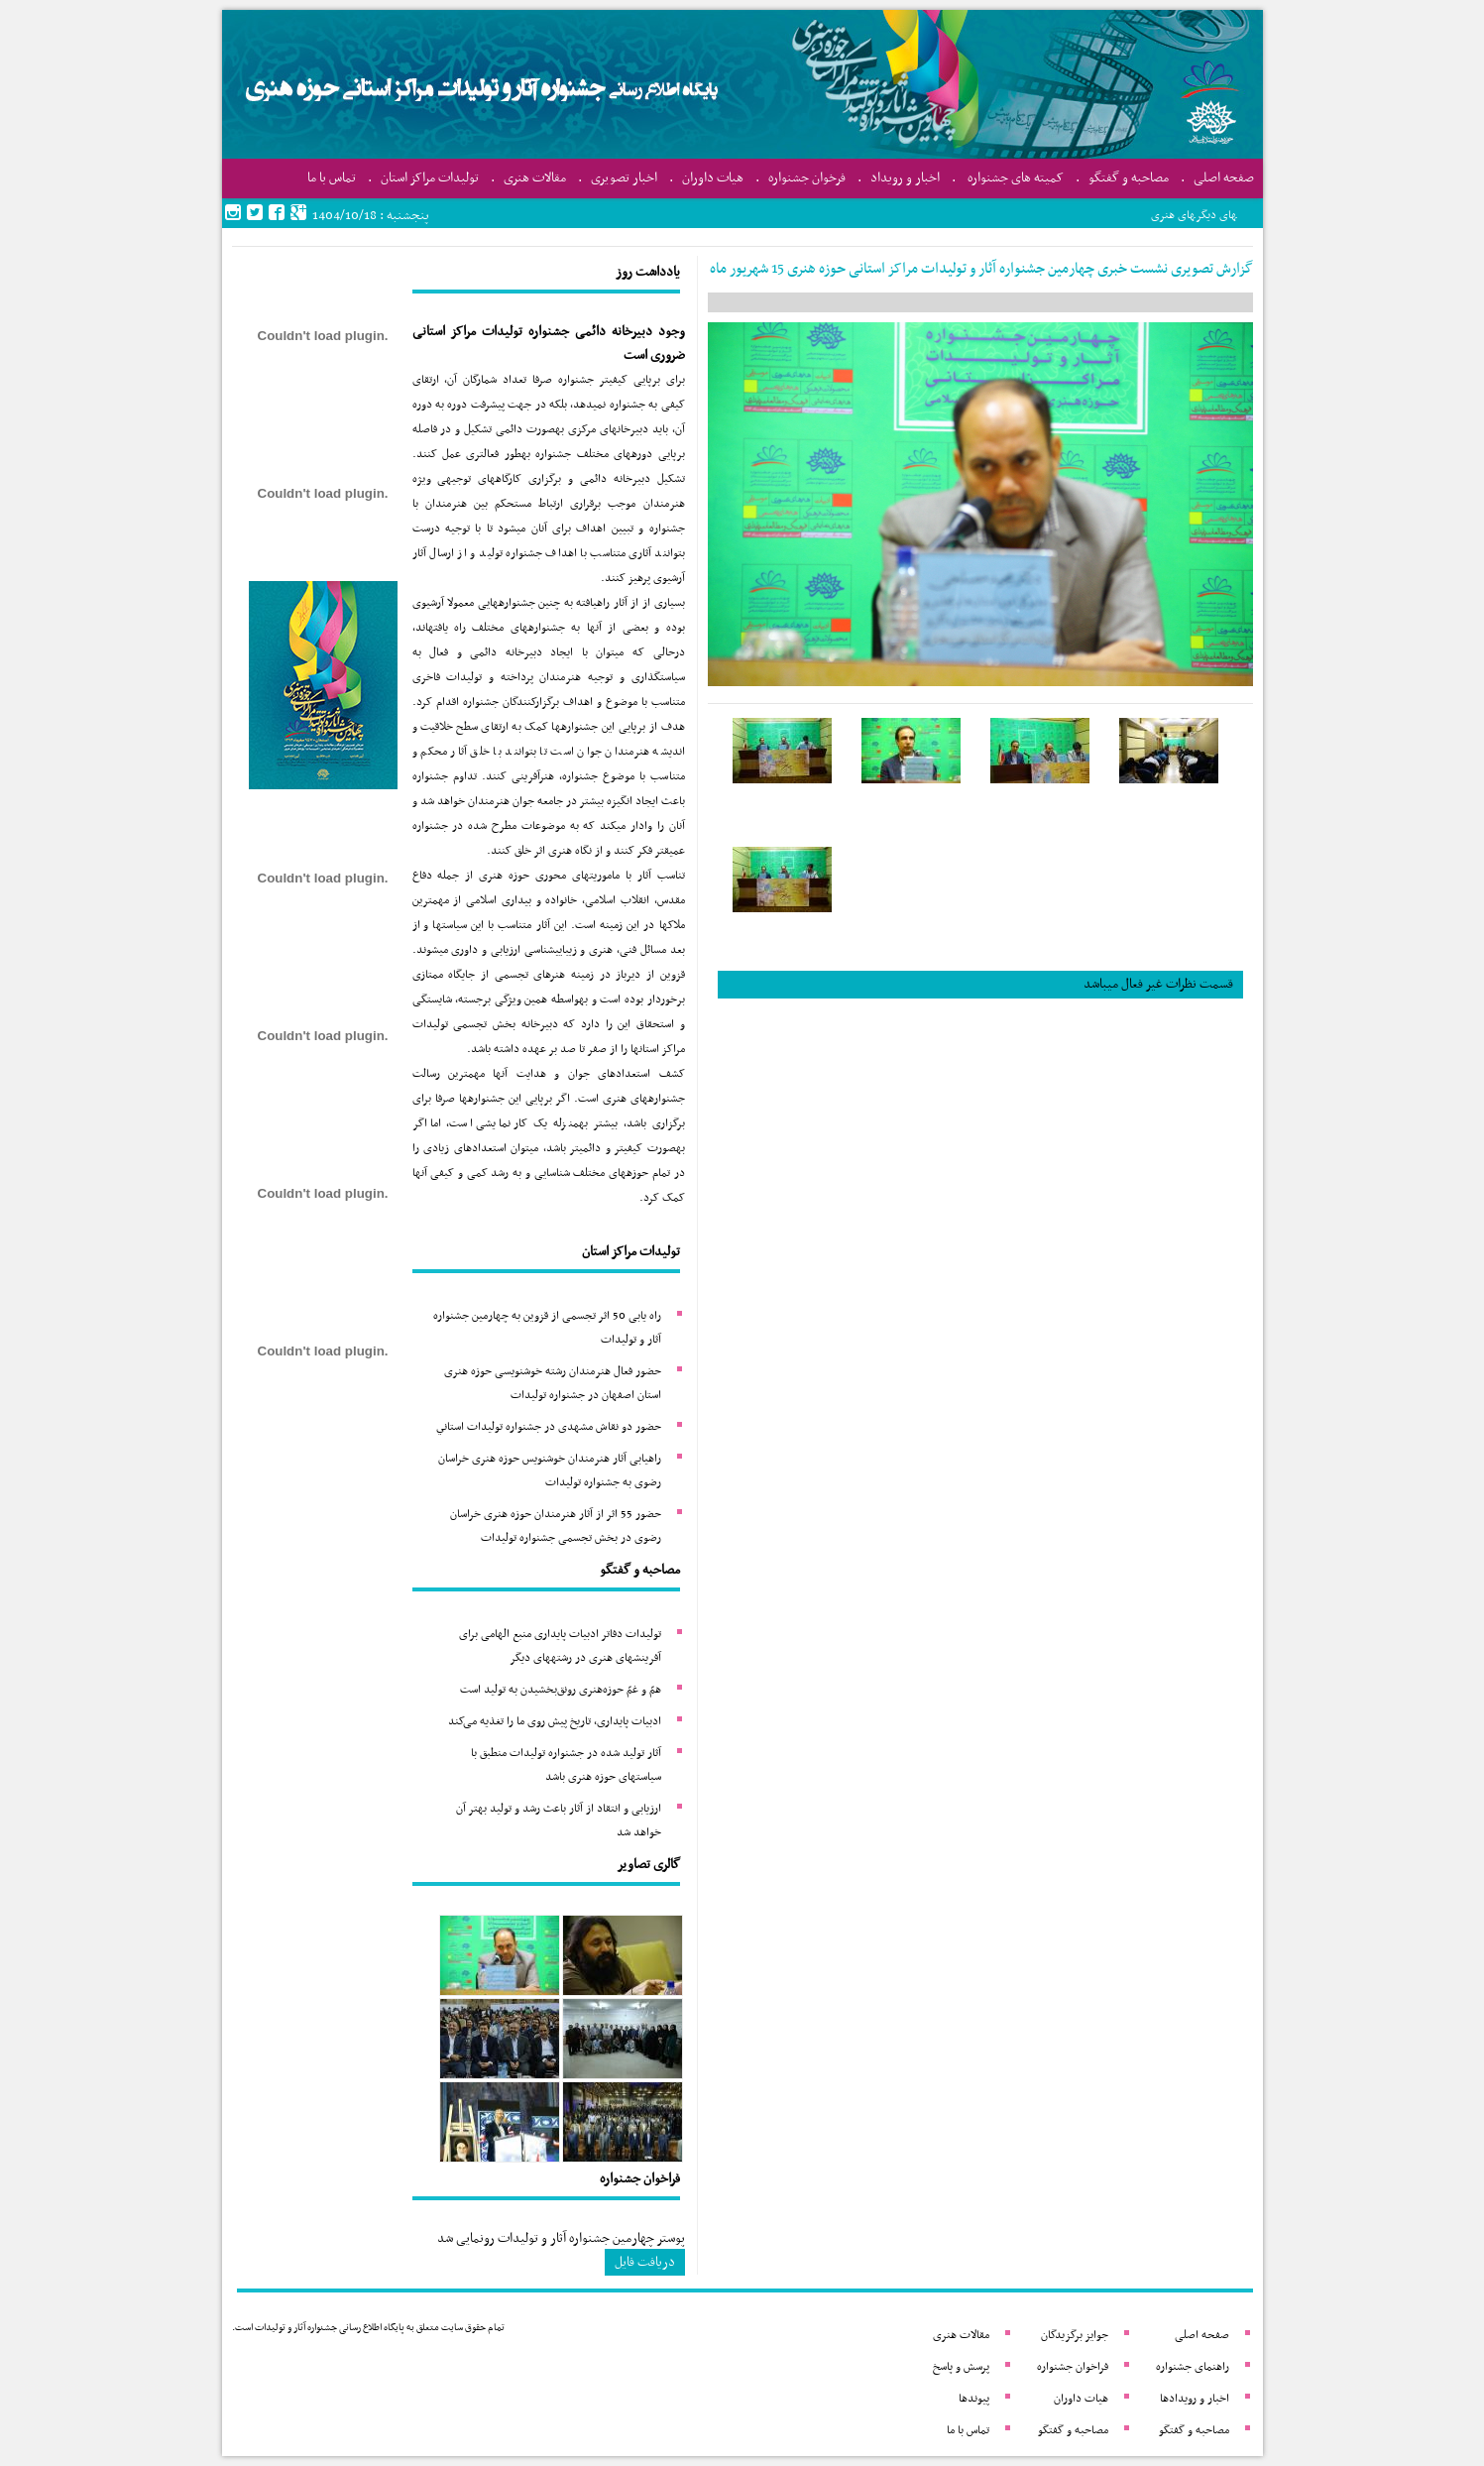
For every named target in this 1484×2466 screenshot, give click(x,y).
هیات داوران (712, 178)
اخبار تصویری (624, 178)
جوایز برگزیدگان (1074, 2335)
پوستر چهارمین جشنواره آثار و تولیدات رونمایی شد (561, 2238)
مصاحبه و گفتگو (1128, 178)
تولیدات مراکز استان (430, 178)
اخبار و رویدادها (1194, 2398)
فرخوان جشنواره (807, 178)
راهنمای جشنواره (1192, 2367)
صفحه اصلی (1224, 178)
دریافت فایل (645, 2262)
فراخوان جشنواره (1072, 2367)
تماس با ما (331, 178)
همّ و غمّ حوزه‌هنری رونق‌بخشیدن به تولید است (560, 1690)
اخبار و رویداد (905, 178)
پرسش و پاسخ (961, 2367)
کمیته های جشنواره (1016, 178)
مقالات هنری (535, 178)
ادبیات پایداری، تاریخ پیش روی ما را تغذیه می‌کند (554, 1721)
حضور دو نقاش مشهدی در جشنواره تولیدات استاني (548, 1427)
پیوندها (974, 2398)
